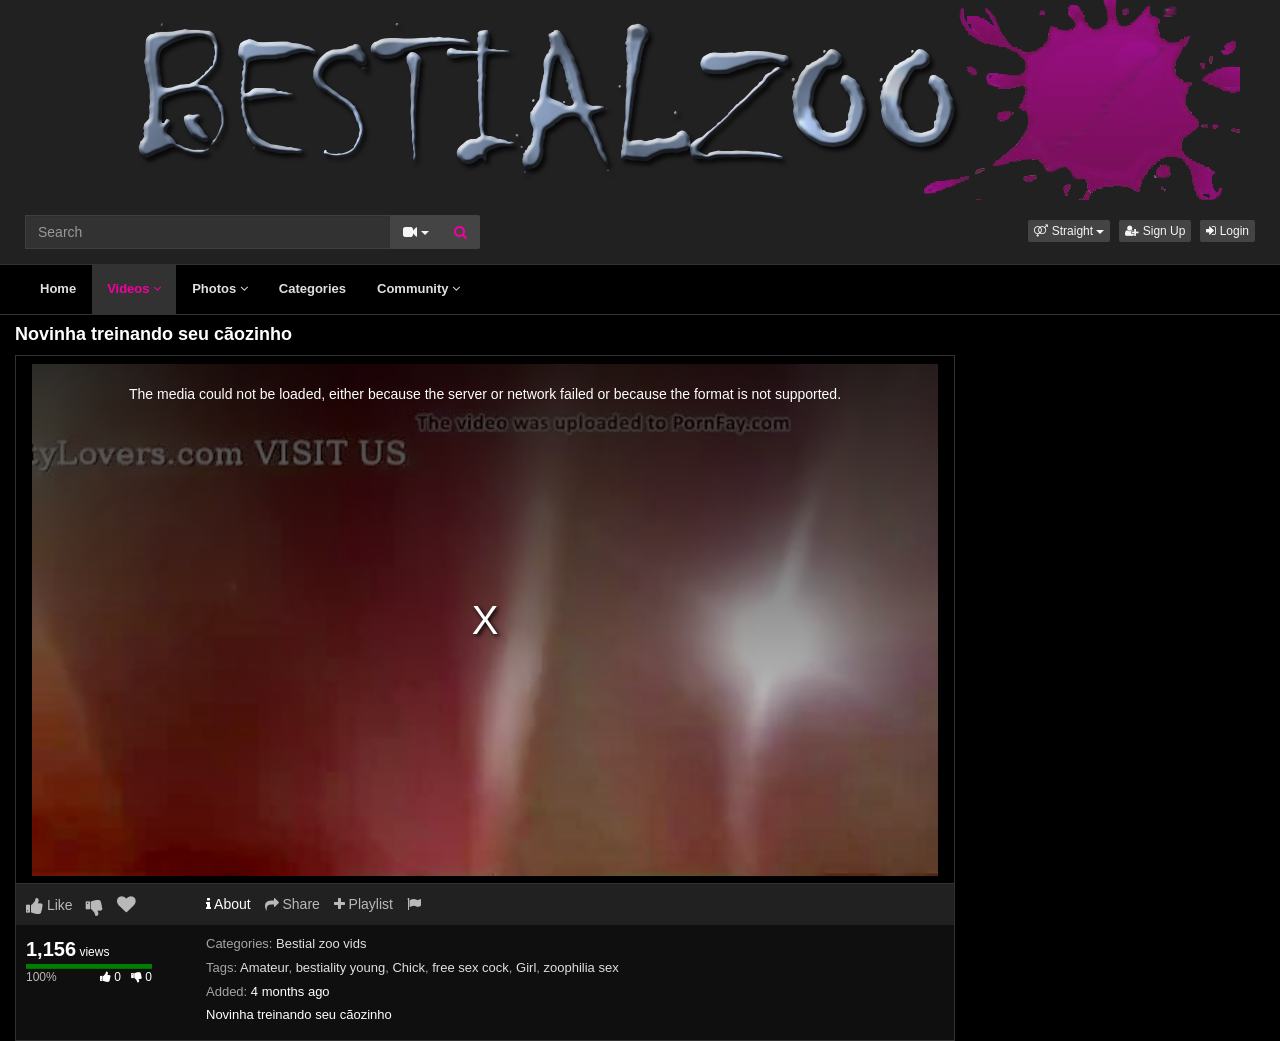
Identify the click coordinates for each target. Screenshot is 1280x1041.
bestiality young (341, 967)
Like (49, 905)
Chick (408, 967)
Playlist (363, 904)
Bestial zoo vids (321, 943)
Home (58, 288)
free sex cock (470, 967)
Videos (134, 288)
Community (418, 288)
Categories (312, 288)
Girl (526, 967)
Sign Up (1155, 231)
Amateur (264, 967)
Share (292, 904)
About (228, 904)
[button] (1069, 231)
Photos (220, 288)
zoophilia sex (581, 967)
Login (1227, 231)
